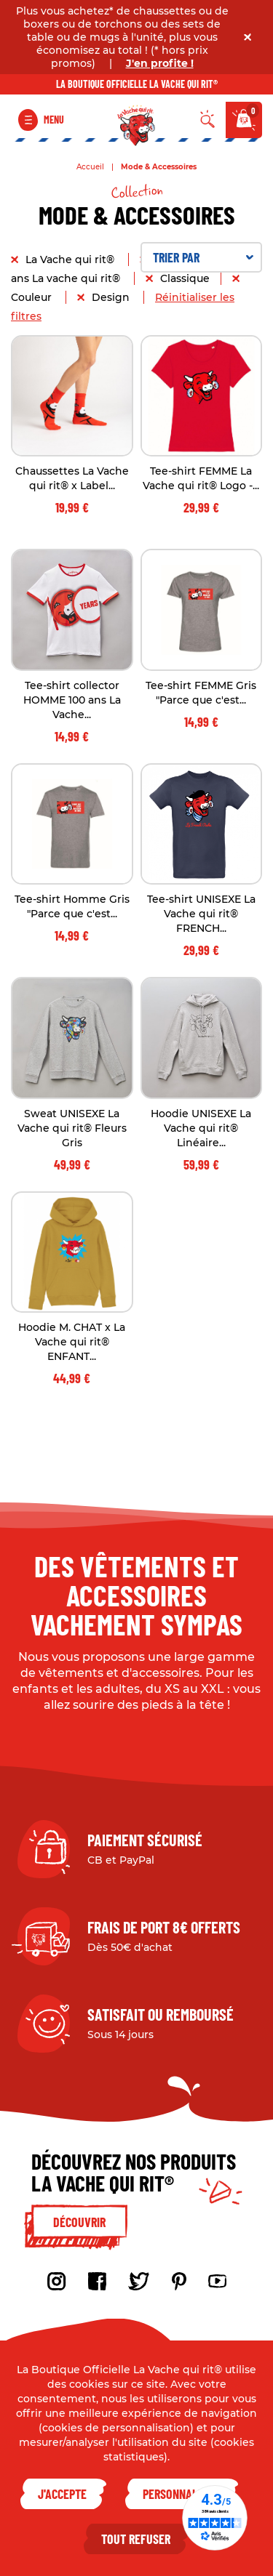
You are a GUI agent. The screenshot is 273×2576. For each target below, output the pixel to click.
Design (112, 297)
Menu (54, 119)
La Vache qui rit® (71, 259)
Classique (185, 278)
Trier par (203, 257)
